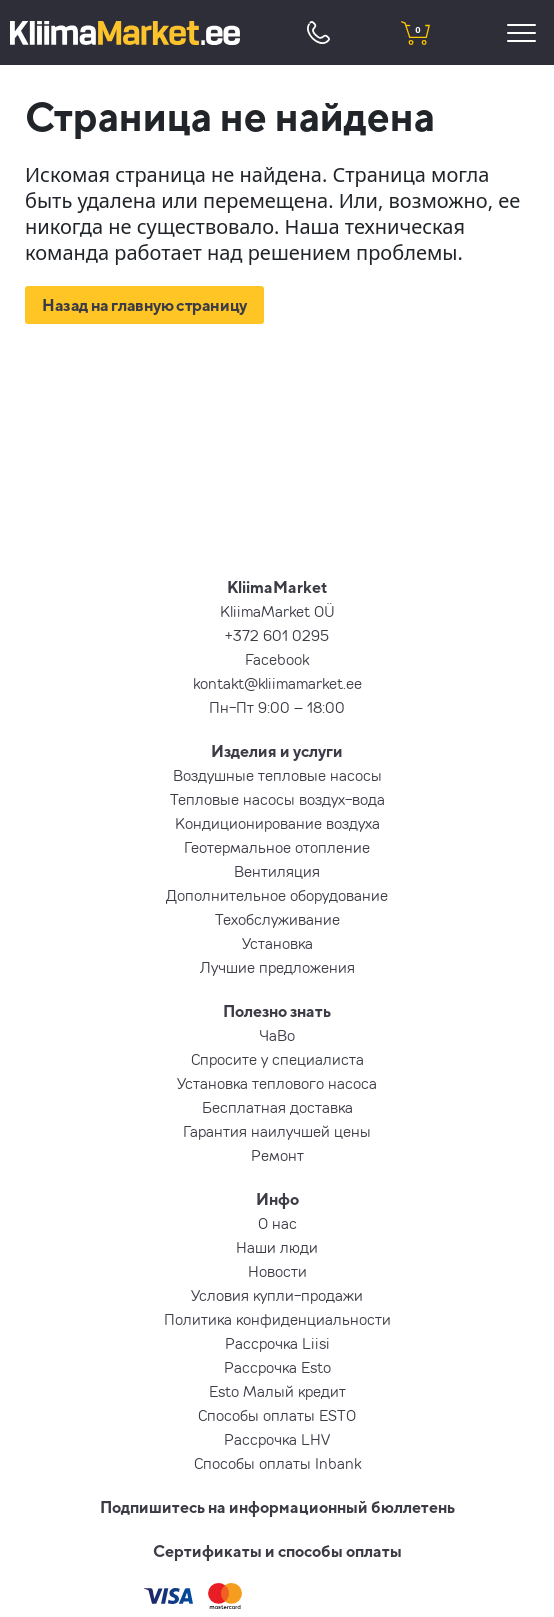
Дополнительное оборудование (277, 895)
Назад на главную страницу (144, 305)
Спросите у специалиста (277, 1059)
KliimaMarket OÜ (277, 611)
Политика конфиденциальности (277, 1319)
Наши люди (277, 1247)
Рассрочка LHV (277, 1439)
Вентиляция (277, 871)
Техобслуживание (277, 919)
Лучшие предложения (277, 967)
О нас (277, 1223)
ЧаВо (277, 1035)
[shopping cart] (416, 32)
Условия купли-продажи (277, 1295)
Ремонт (277, 1155)
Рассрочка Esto (277, 1367)
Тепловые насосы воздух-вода (277, 799)
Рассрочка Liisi (277, 1343)
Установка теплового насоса (277, 1083)
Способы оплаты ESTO (277, 1415)
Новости (277, 1271)
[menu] (524, 32)
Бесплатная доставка (277, 1107)
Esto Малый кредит (277, 1391)
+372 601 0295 (277, 635)
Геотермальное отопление (277, 847)
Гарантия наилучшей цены (277, 1131)
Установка (277, 943)
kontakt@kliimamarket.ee (277, 683)
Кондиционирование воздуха (277, 823)
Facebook (277, 659)
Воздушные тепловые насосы (277, 775)
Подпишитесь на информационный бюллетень (277, 1507)
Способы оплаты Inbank (277, 1463)
